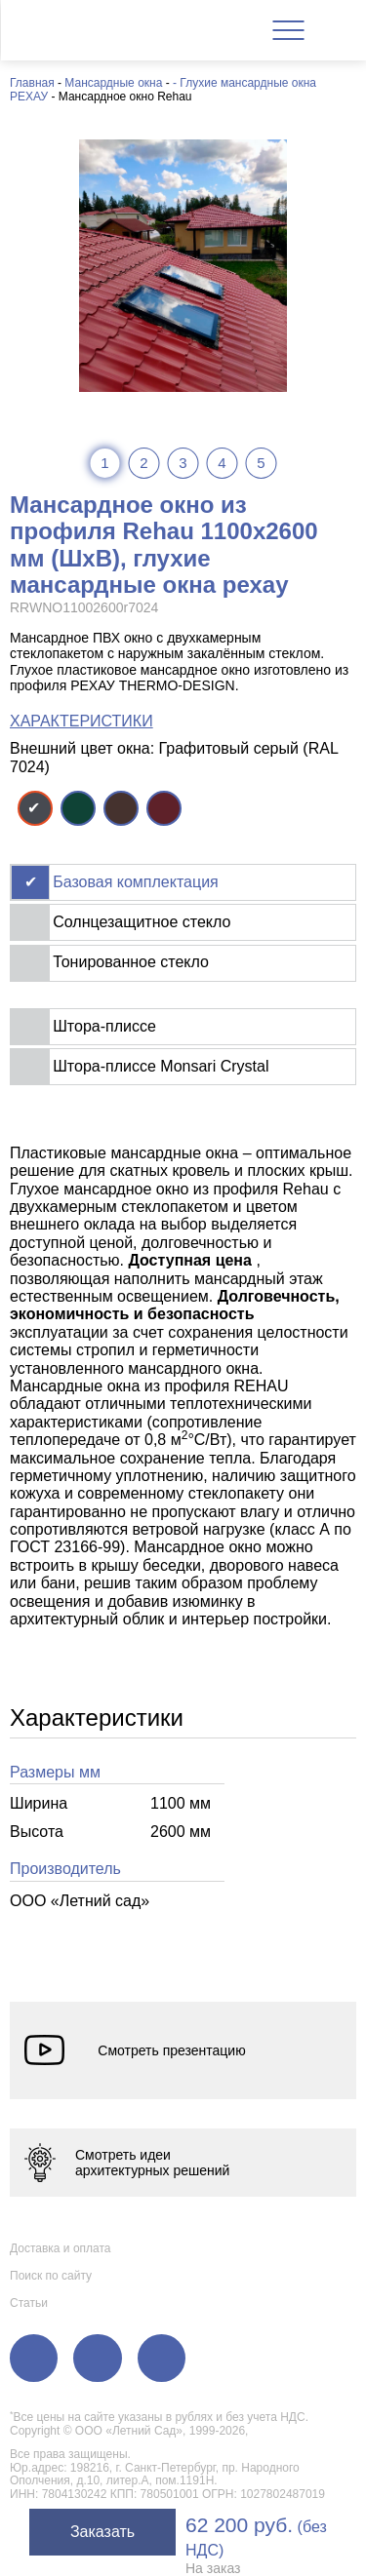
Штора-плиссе (104, 1026)
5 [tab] (260, 462)
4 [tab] (221, 462)
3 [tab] (182, 462)
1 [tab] (104, 462)
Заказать (102, 2531)
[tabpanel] (183, 265)
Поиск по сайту (51, 2275)
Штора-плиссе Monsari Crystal (160, 1066)
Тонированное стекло (131, 962)
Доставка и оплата (60, 2247)
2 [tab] (143, 462)
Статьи (29, 2303)
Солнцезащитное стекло (141, 922)
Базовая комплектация (136, 882)
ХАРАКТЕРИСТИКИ (81, 721)
